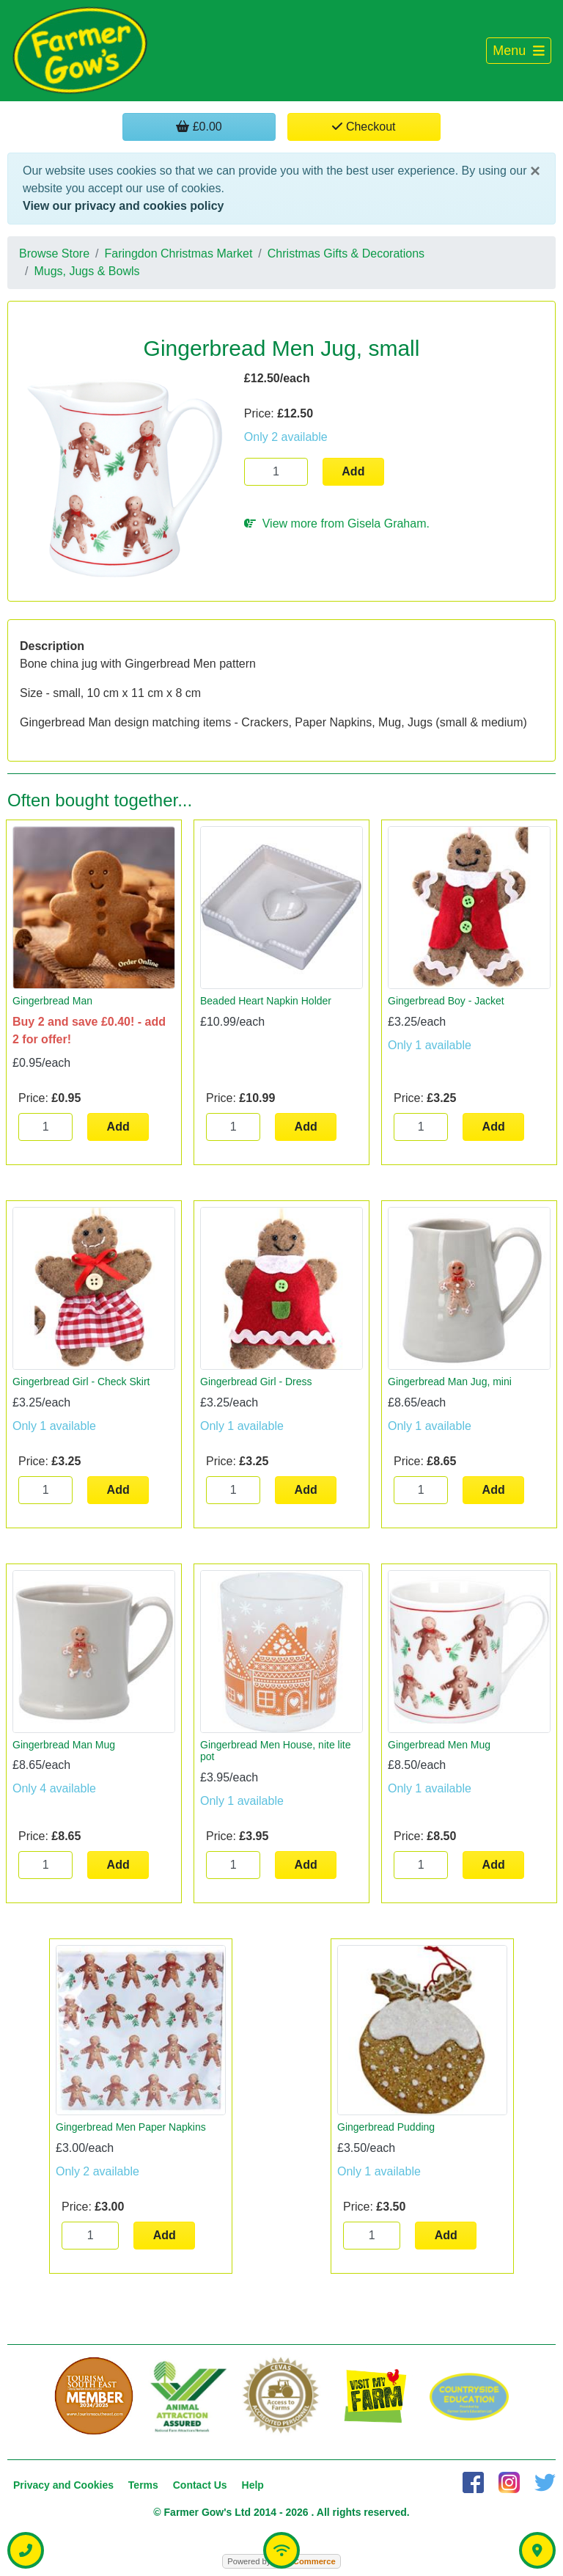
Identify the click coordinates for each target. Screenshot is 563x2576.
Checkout (363, 126)
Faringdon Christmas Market (179, 253)
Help (253, 2485)
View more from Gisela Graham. (337, 523)
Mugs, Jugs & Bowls (86, 271)
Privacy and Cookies (63, 2485)
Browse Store (54, 253)
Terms (143, 2485)
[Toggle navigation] (518, 51)
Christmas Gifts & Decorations (346, 253)
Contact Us (200, 2485)
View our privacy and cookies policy (123, 206)
